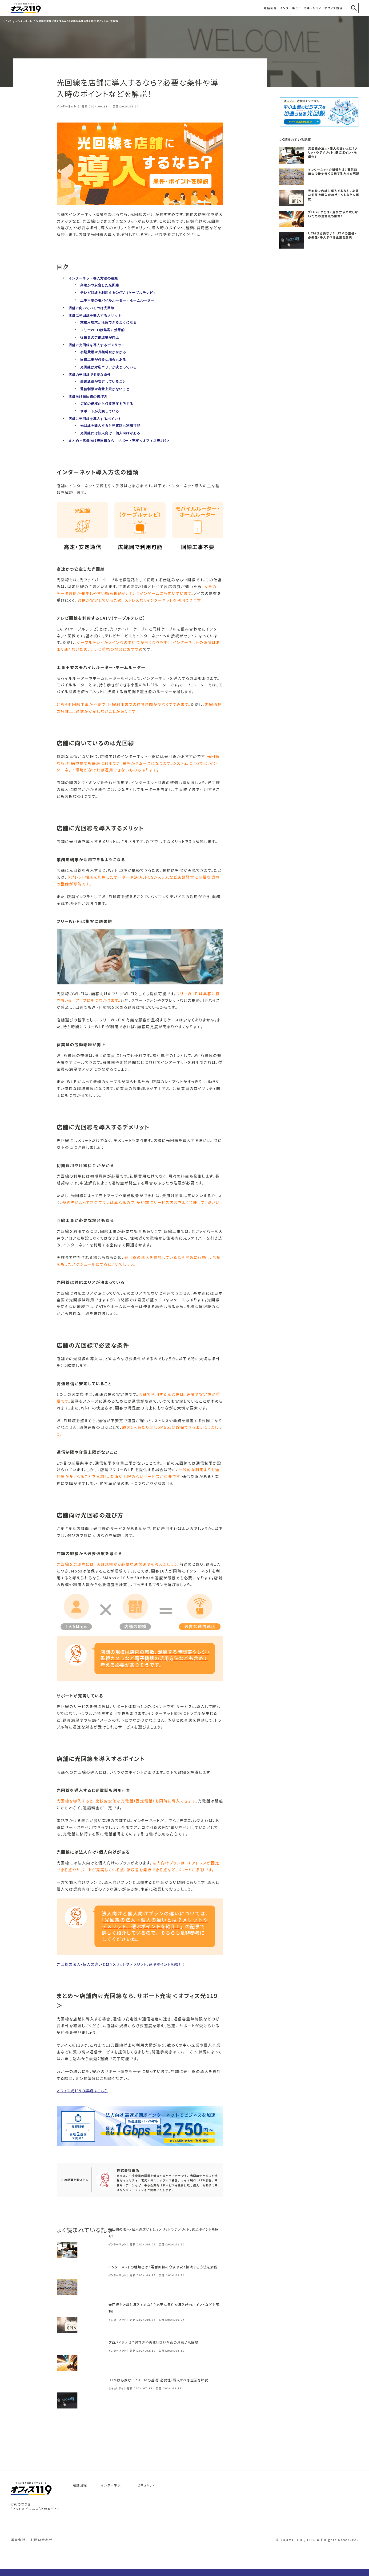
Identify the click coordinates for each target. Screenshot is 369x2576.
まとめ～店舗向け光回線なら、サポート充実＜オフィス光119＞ (122, 440)
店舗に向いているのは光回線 (92, 308)
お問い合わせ (41, 2539)
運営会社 (18, 2539)
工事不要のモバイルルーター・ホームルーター (119, 300)
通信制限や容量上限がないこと (106, 389)
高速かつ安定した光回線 (101, 285)
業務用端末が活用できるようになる (110, 322)
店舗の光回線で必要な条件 (91, 374)
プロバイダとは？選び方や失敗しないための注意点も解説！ (160, 2356)
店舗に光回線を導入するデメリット (98, 345)
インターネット (290, 8)
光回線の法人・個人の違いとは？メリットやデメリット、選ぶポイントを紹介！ (125, 1964)
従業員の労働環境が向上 (101, 337)
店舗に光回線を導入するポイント (96, 418)
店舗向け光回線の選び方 (89, 396)
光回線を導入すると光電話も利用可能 (112, 425)
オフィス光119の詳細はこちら (84, 2090)
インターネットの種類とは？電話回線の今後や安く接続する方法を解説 (333, 172)
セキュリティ (312, 8)
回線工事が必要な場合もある (104, 359)
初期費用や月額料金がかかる (104, 352)
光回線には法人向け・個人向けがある (112, 433)
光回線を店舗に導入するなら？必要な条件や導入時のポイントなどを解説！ (333, 195)
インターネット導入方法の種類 (94, 278)
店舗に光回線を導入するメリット (96, 315)
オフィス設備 (333, 8)
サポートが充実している (101, 411)
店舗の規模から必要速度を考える (108, 403)
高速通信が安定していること (104, 381)
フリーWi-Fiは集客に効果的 (104, 330)
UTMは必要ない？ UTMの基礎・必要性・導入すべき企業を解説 (164, 2394)
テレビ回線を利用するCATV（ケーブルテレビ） (121, 293)
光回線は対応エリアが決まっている (110, 367)
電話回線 (270, 8)
